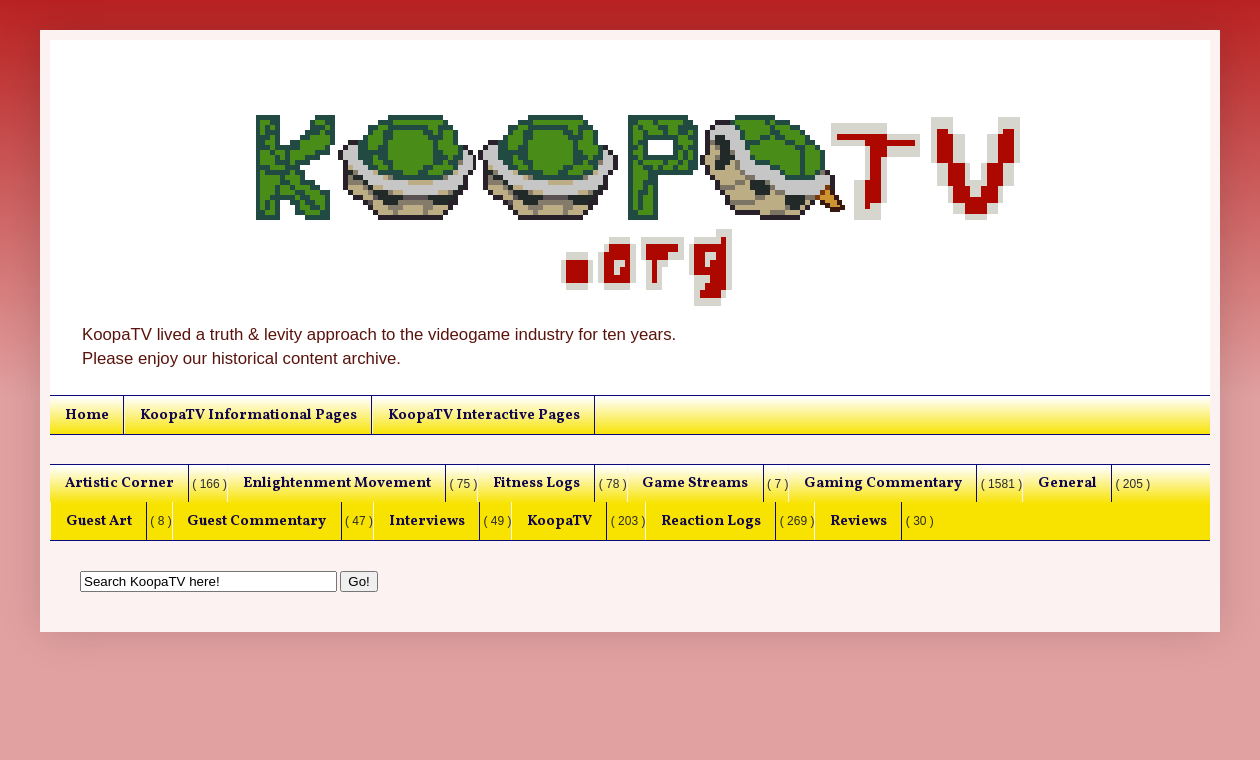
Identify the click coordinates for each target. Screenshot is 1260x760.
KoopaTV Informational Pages (248, 415)
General (1067, 483)
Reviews (858, 521)
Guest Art (99, 521)
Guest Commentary (256, 521)
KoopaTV (559, 521)
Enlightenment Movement (337, 483)
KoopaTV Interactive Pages (484, 415)
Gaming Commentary (883, 483)
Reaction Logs (711, 521)
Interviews (427, 521)
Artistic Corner (119, 483)
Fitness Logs (536, 483)
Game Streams (695, 483)
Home (87, 415)
